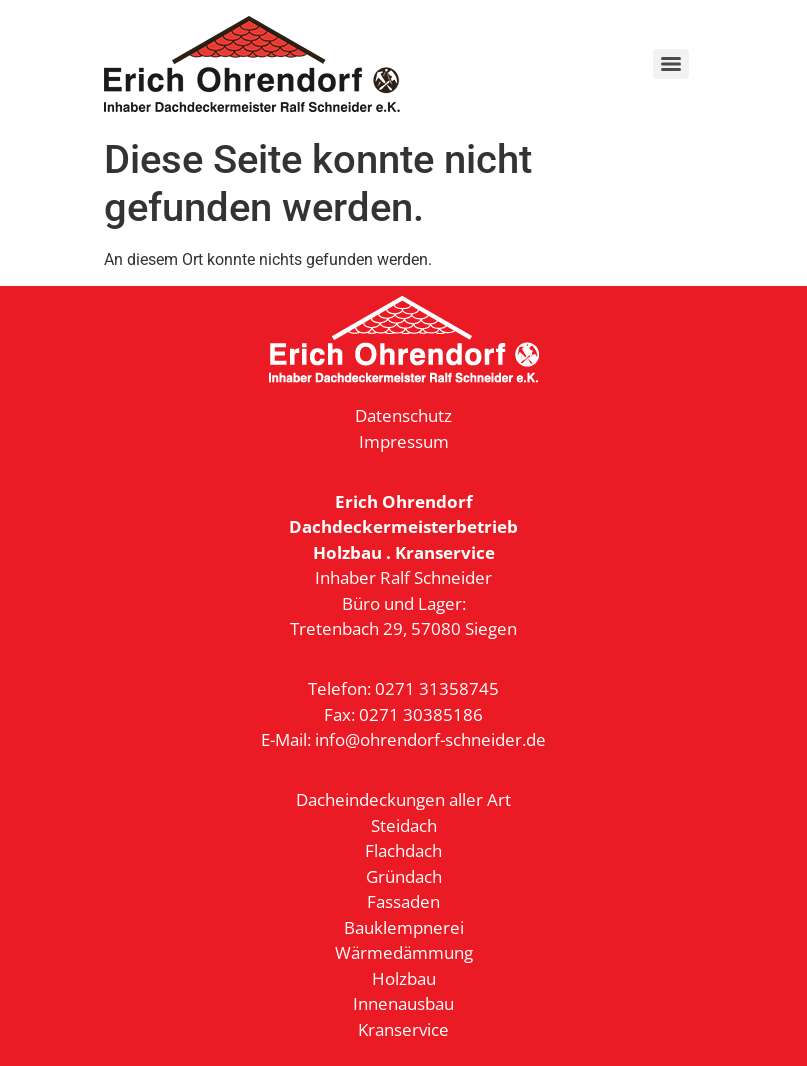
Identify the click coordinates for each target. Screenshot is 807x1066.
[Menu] (671, 64)
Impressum (404, 441)
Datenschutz (403, 415)
